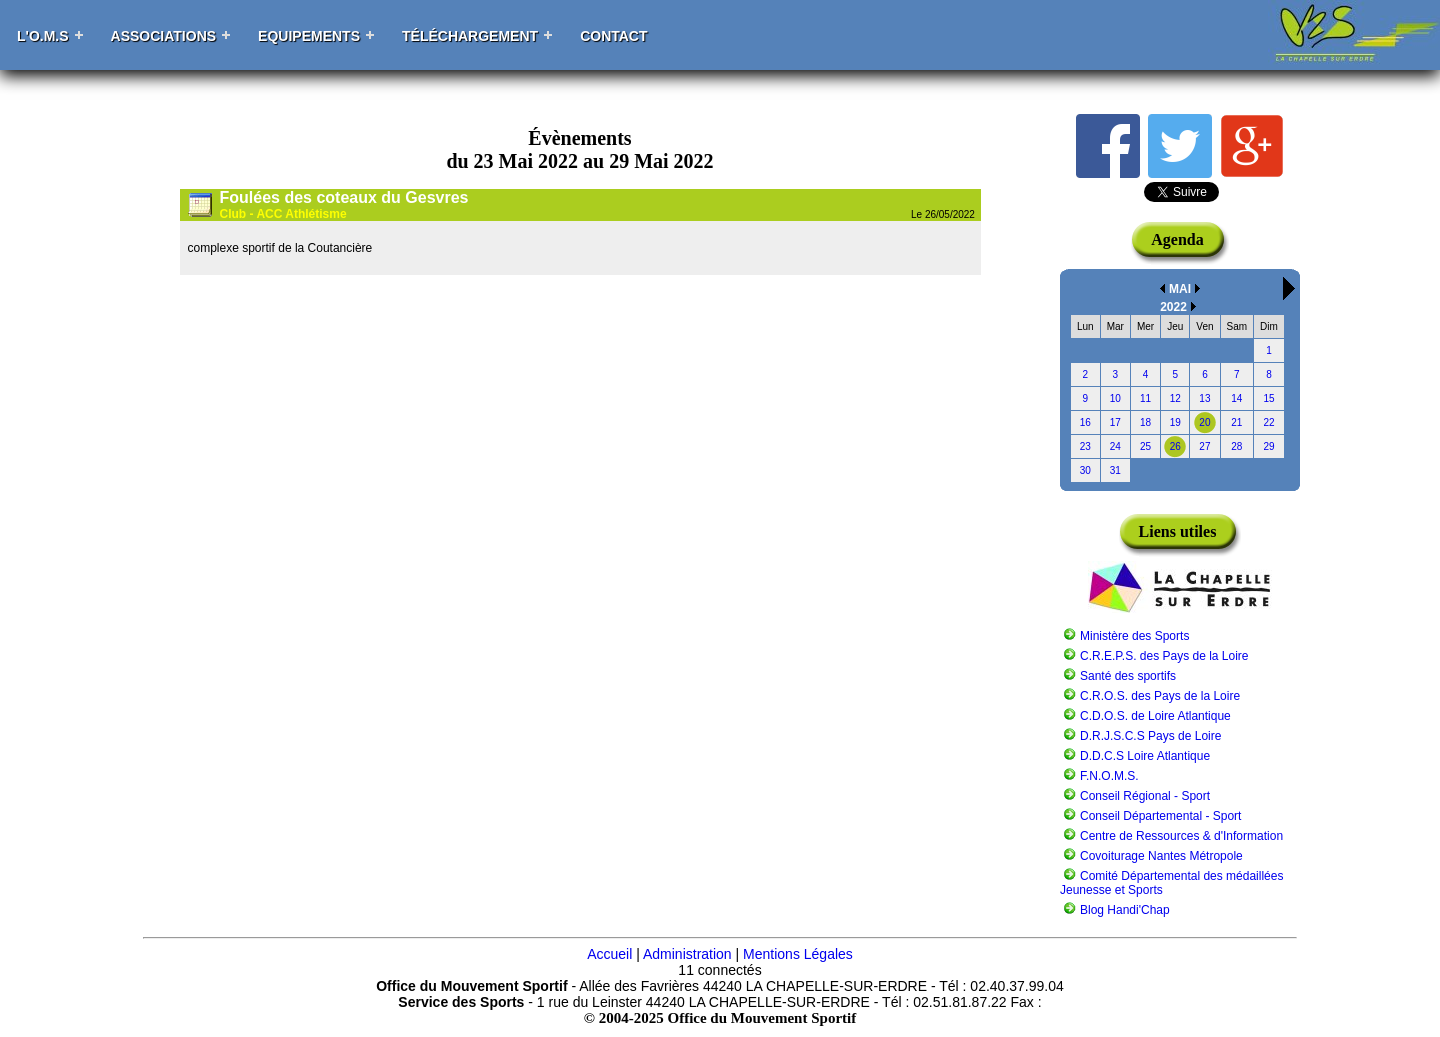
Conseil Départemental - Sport (1160, 816)
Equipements (309, 36)
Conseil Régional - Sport (1145, 796)
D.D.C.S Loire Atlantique (1145, 756)
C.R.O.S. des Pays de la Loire (1160, 696)
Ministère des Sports (1134, 636)
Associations (164, 36)
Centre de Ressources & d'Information (1181, 836)
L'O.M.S (43, 36)
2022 (1173, 307)
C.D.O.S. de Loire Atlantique (1155, 716)
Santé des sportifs (1128, 676)
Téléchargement (470, 36)
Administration (687, 954)
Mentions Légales (798, 954)
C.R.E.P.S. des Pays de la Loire (1164, 656)
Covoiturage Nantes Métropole (1161, 856)
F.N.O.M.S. (1109, 776)
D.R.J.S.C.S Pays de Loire (1150, 736)
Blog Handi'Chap (1125, 910)
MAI (1180, 289)
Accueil (609, 954)
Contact (613, 36)
